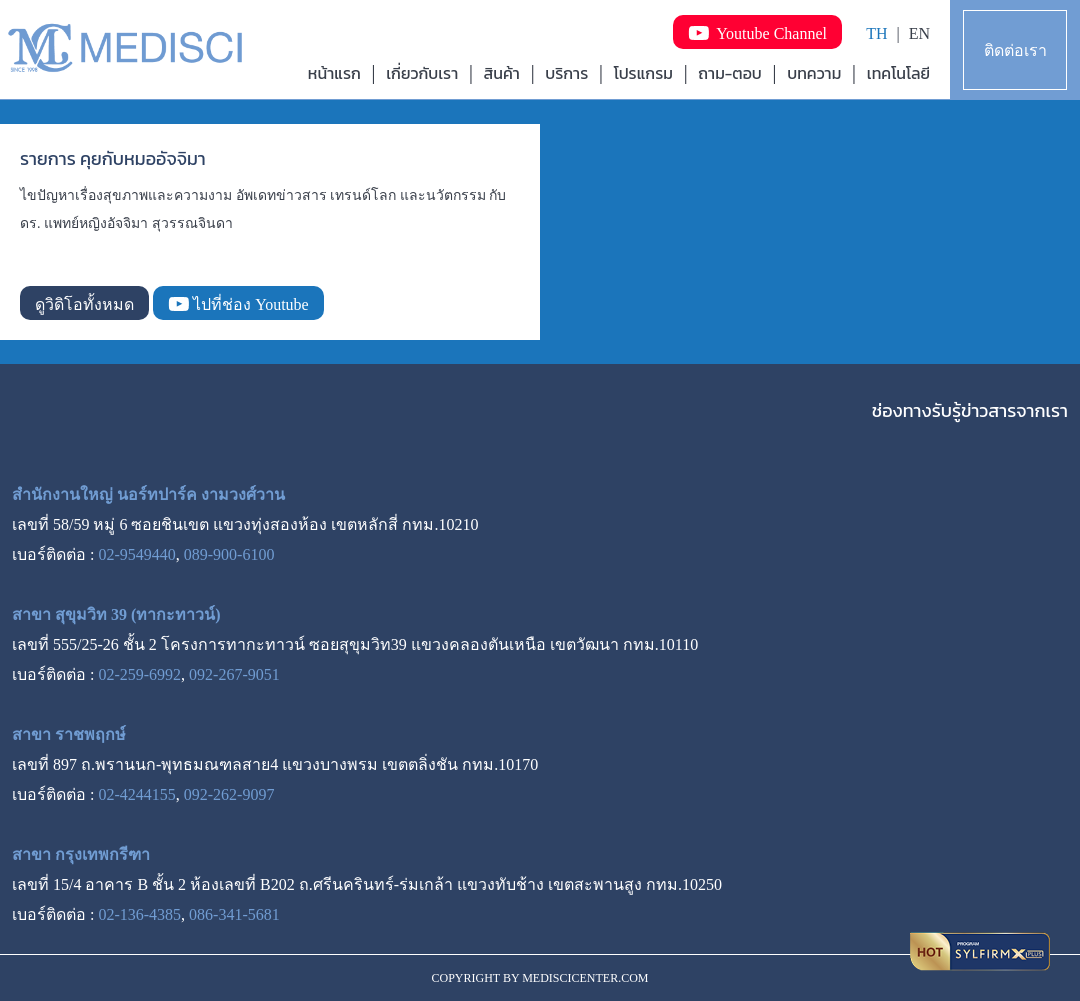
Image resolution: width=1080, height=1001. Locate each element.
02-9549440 (136, 554)
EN (919, 33)
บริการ (566, 73)
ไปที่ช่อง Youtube (238, 304)
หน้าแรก (334, 73)
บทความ (814, 73)
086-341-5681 (234, 914)
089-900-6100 (229, 554)
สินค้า (502, 73)
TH (876, 33)
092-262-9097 (229, 794)
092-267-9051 (234, 674)
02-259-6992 (139, 674)
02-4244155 (136, 794)
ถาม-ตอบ (730, 73)
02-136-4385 (139, 914)
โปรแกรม (643, 73)
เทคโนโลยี (898, 73)
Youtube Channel (757, 33)
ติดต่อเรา (1015, 50)
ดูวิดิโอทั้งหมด (84, 304)
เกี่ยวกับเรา (422, 73)
